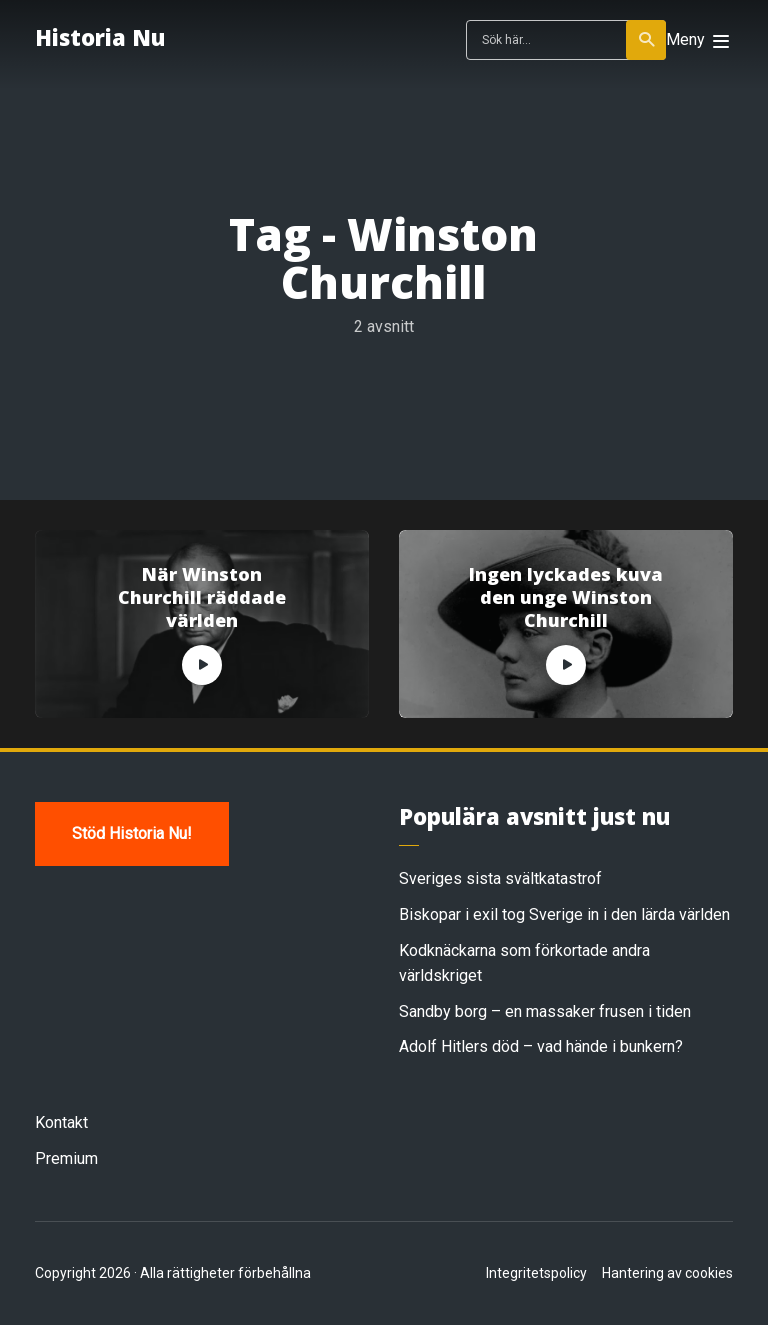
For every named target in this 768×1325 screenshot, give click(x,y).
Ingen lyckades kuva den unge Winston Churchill (566, 598)
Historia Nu (100, 37)
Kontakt (61, 1122)
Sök (647, 40)
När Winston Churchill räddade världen (202, 598)
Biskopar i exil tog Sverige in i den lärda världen (564, 914)
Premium (66, 1158)
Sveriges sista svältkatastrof (500, 878)
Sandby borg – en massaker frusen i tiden (545, 1011)
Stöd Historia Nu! (132, 833)
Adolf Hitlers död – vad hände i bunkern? (541, 1046)
